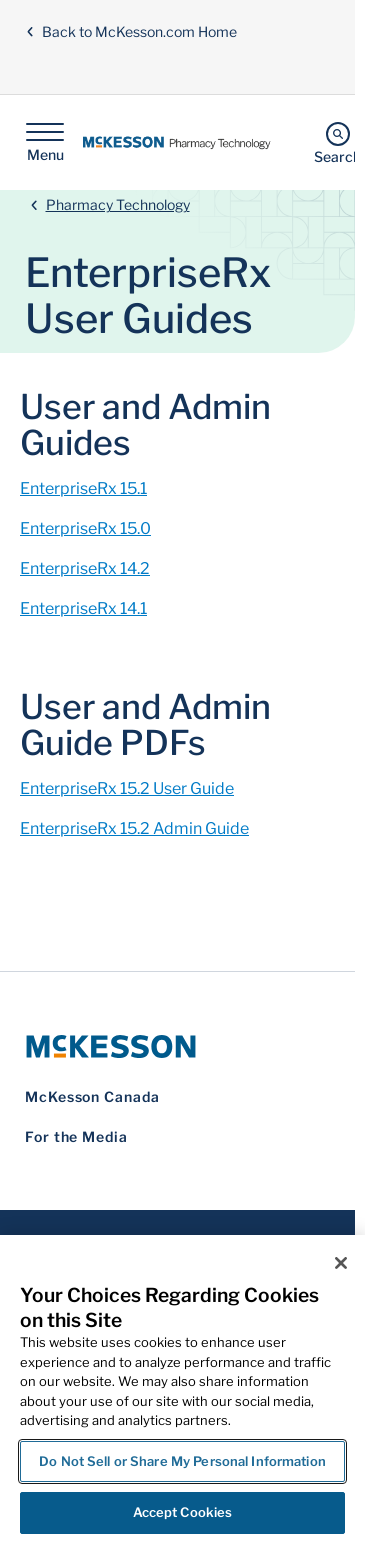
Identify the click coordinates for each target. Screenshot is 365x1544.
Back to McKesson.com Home (131, 31)
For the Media (76, 1136)
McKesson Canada (92, 1096)
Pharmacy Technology (118, 204)
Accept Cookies (183, 1512)
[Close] (341, 1263)
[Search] (337, 142)
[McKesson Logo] (177, 1046)
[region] (182, 1389)
